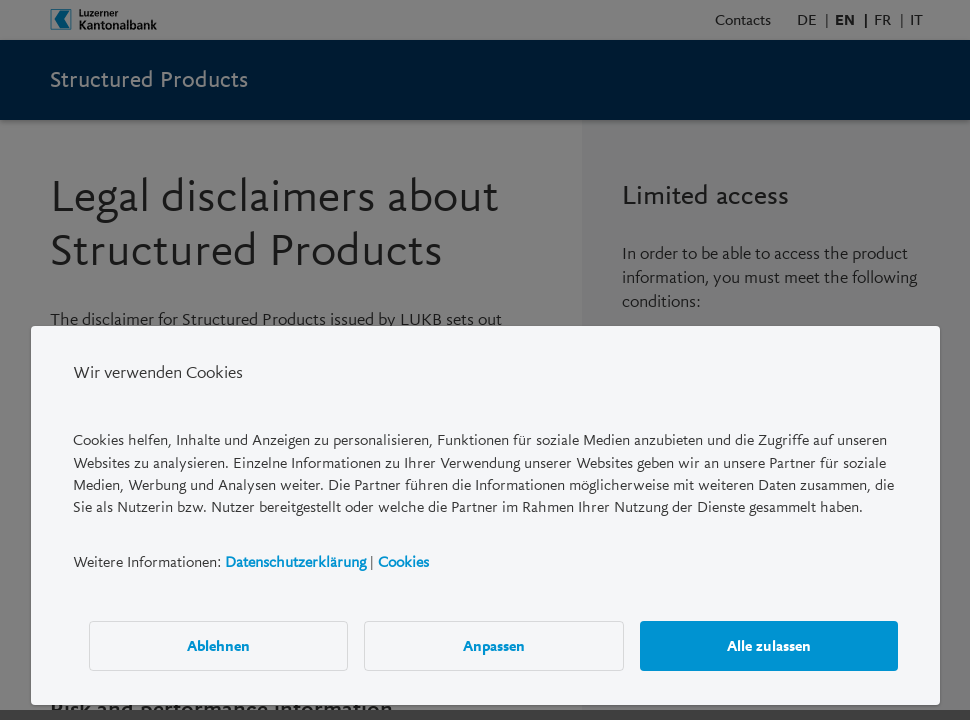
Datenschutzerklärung (295, 562)
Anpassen (494, 646)
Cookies (403, 562)
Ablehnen (218, 646)
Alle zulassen (768, 646)
